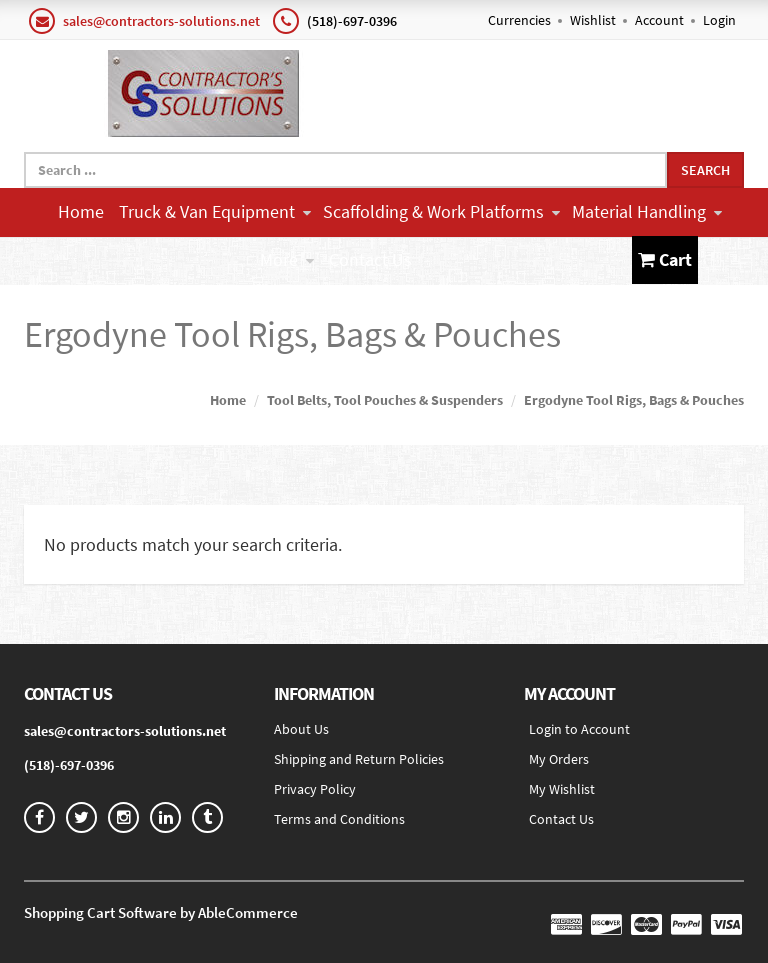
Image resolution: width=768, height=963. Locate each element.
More (287, 259)
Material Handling (647, 211)
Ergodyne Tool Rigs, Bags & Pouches (634, 400)
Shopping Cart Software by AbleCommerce (161, 912)
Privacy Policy (315, 789)
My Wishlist (562, 789)
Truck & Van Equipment (215, 211)
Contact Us (370, 259)
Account (659, 20)
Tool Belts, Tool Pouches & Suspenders (385, 400)
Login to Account (579, 729)
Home (81, 211)
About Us (301, 729)
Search (705, 170)
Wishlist (593, 20)
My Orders (559, 759)
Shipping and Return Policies (359, 759)
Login (719, 20)
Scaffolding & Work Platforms (441, 211)
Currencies (519, 20)
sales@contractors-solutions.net (161, 21)
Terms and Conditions (339, 819)
